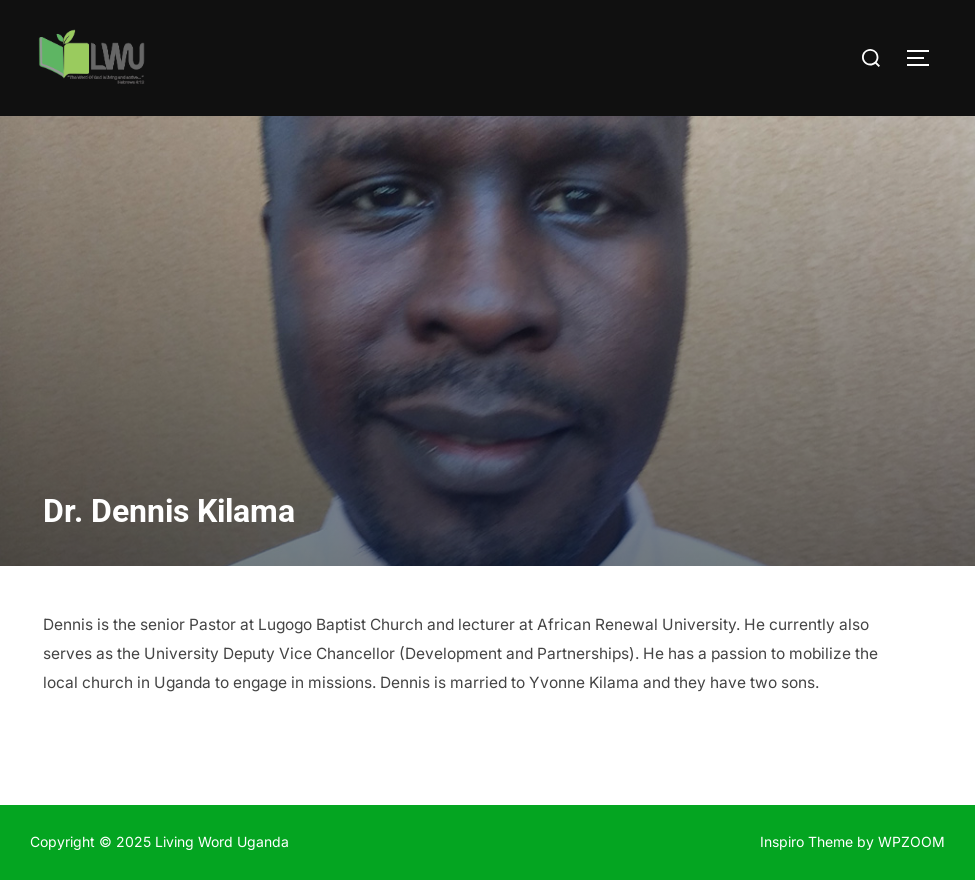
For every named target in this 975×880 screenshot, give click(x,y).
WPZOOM (911, 841)
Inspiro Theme (806, 841)
